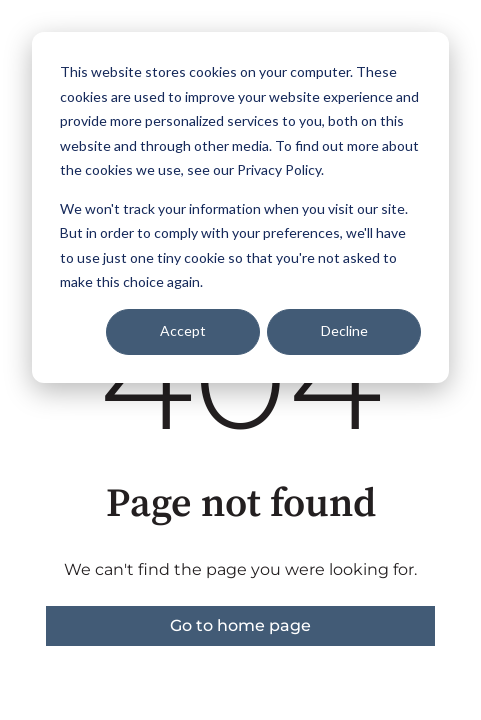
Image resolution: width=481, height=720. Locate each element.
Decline (344, 330)
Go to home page (240, 625)
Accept (183, 330)
